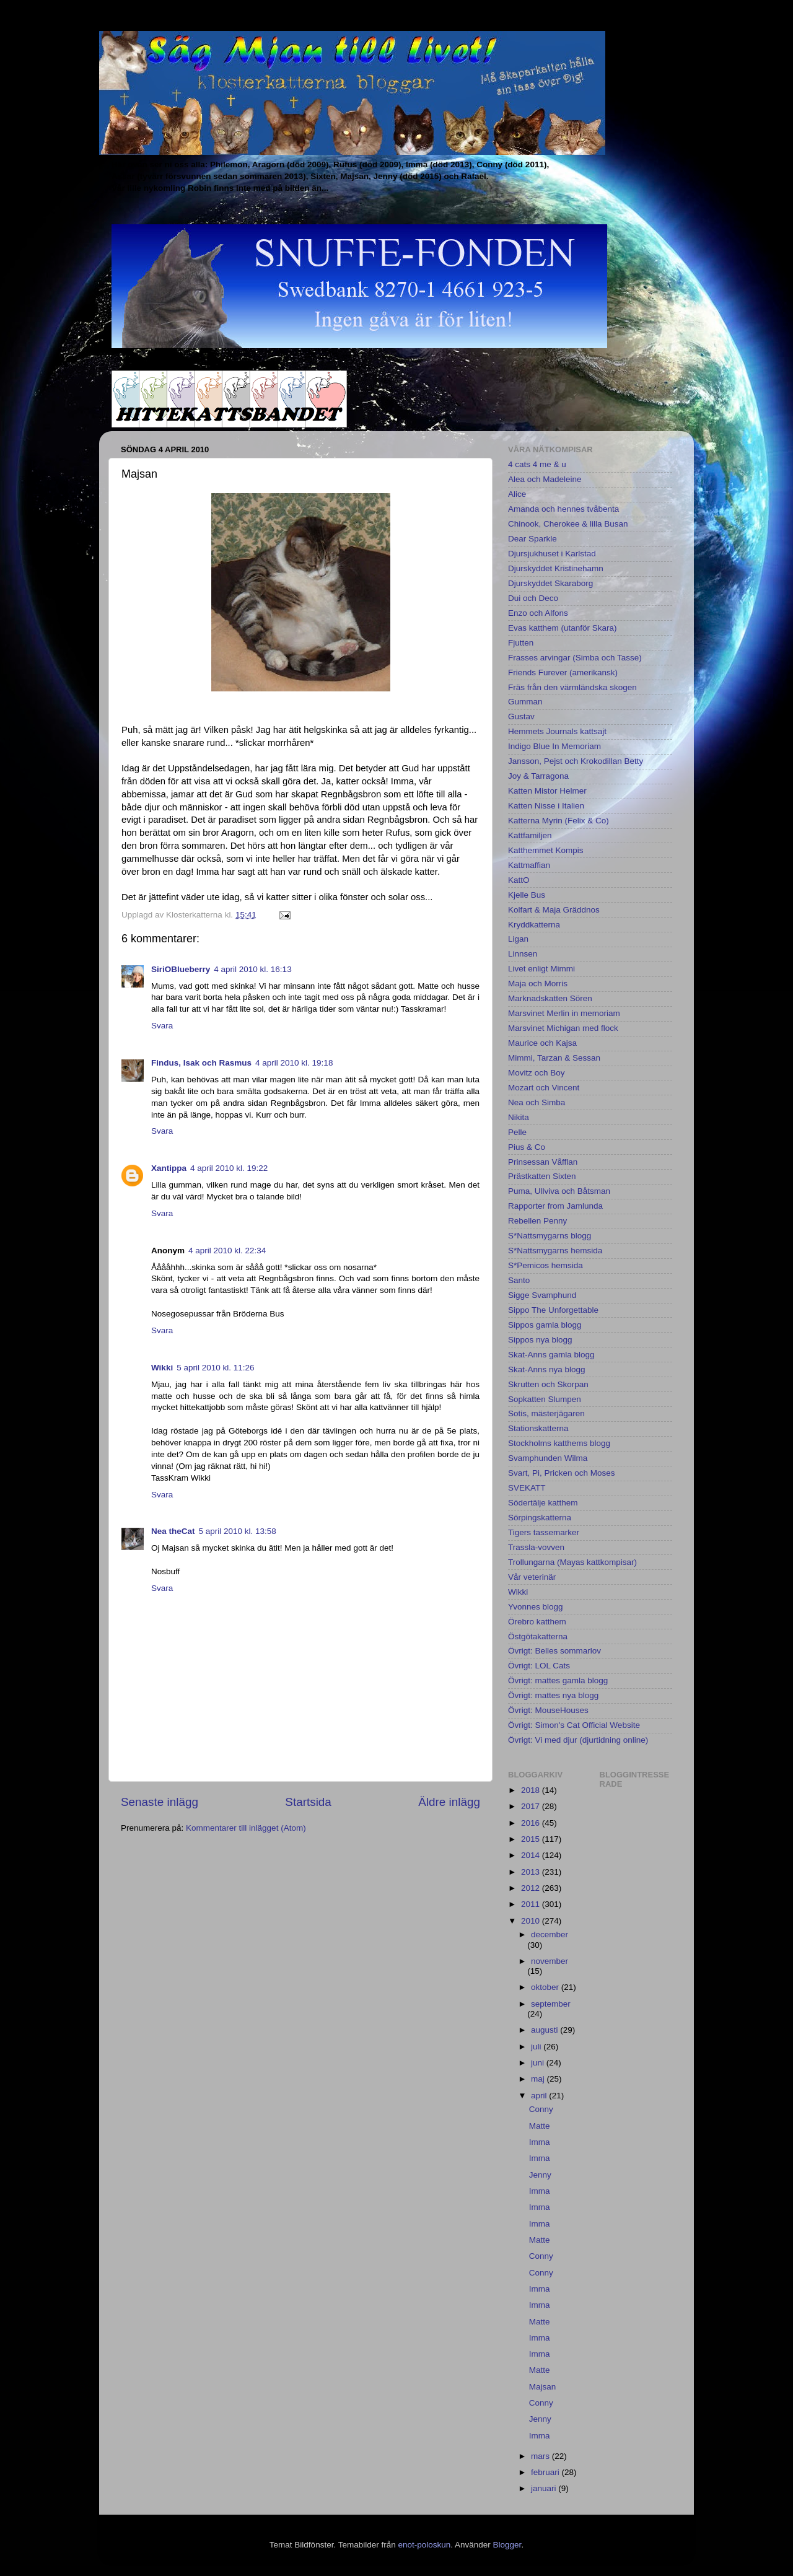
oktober (546, 1987)
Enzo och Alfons (538, 613)
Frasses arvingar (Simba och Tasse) (575, 657)
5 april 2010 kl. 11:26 (215, 1367)
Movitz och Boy (536, 1072)
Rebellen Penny (537, 1220)
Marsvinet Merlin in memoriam (564, 1013)
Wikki (162, 1367)
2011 (531, 1904)
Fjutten (520, 642)
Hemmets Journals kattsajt (557, 731)
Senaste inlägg (159, 1801)
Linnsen (522, 953)
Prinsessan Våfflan (542, 1162)
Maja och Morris (537, 983)
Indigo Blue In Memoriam (554, 746)
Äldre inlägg (449, 1801)
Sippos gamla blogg (545, 1325)
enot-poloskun (424, 2544)
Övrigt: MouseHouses (548, 1710)
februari (546, 2472)
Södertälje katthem (543, 1502)
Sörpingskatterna (539, 1517)
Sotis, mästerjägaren (546, 1413)
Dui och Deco (533, 598)
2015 (531, 1839)
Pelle (517, 1132)
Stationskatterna (538, 1428)
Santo (519, 1280)
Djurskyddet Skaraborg (550, 583)
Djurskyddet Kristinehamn (555, 568)
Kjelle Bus (526, 895)
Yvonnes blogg (535, 1606)
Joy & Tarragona (538, 776)
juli (537, 2046)
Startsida (308, 1801)
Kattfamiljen (530, 835)
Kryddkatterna (534, 924)
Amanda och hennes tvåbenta (563, 509)
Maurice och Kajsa (542, 1043)
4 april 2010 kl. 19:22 (229, 1168)
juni (538, 2062)
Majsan (542, 2386)
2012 (531, 1888)
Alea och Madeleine (545, 479)
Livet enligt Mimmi (541, 968)
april (540, 2095)
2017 (531, 1806)
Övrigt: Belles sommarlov (554, 1650)
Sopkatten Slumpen (544, 1399)
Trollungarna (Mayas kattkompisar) (572, 1562)
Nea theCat (173, 1531)
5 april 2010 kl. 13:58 (237, 1531)
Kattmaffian (529, 865)
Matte (539, 2126)
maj (539, 2078)
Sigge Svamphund (542, 1295)
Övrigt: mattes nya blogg (553, 1695)
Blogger (507, 2544)
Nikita (518, 1117)
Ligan (518, 939)
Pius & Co (526, 1147)
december (549, 1934)
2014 (531, 1855)
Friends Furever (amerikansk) (563, 672)
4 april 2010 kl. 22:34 (227, 1250)
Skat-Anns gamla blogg (551, 1354)
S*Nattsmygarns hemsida (555, 1250)
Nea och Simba (536, 1102)
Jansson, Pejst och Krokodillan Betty (575, 761)
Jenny (540, 2175)
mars (541, 2456)
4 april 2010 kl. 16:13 (252, 969)
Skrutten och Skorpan (548, 1384)
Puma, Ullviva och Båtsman (559, 1191)
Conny (541, 2109)
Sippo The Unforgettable (553, 1310)
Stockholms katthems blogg (559, 1443)
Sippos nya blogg (540, 1339)
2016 (531, 1823)
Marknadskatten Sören (550, 998)
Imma (539, 2142)
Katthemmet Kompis (546, 850)
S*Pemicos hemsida (545, 1265)
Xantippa (168, 1168)
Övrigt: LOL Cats (539, 1665)
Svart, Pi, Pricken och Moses (561, 1473)
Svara (162, 1025)
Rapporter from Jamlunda (555, 1206)
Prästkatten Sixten (542, 1176)
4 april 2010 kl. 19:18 (294, 1062)
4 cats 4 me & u (537, 464)
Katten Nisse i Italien (546, 805)
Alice (517, 494)
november (549, 1961)
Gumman (525, 701)
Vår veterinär (532, 1577)
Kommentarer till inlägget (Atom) (246, 1828)
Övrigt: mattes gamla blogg (558, 1680)
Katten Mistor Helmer (547, 790)
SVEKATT (527, 1487)
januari (544, 2488)
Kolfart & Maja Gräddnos (554, 909)
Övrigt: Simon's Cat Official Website (574, 1725)
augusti (545, 2030)
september (551, 2004)
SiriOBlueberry (180, 969)
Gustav (521, 716)
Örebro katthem (537, 1621)
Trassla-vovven (536, 1547)
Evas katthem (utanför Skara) (562, 628)
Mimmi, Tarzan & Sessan (554, 1057)
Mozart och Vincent (543, 1087)
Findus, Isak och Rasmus (201, 1062)
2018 (531, 1790)
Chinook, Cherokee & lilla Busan (568, 523)
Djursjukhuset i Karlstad (552, 553)
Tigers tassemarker (543, 1532)
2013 (531, 1872)
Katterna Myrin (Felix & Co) (558, 820)
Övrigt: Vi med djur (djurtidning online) (578, 1740)
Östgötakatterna (537, 1636)
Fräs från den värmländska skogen (572, 687)
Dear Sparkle (532, 538)
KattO (519, 880)
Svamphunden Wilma (547, 1458)
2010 (531, 1920)
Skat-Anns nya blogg (546, 1369)
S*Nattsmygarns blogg (549, 1235)
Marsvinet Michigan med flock (563, 1028)
